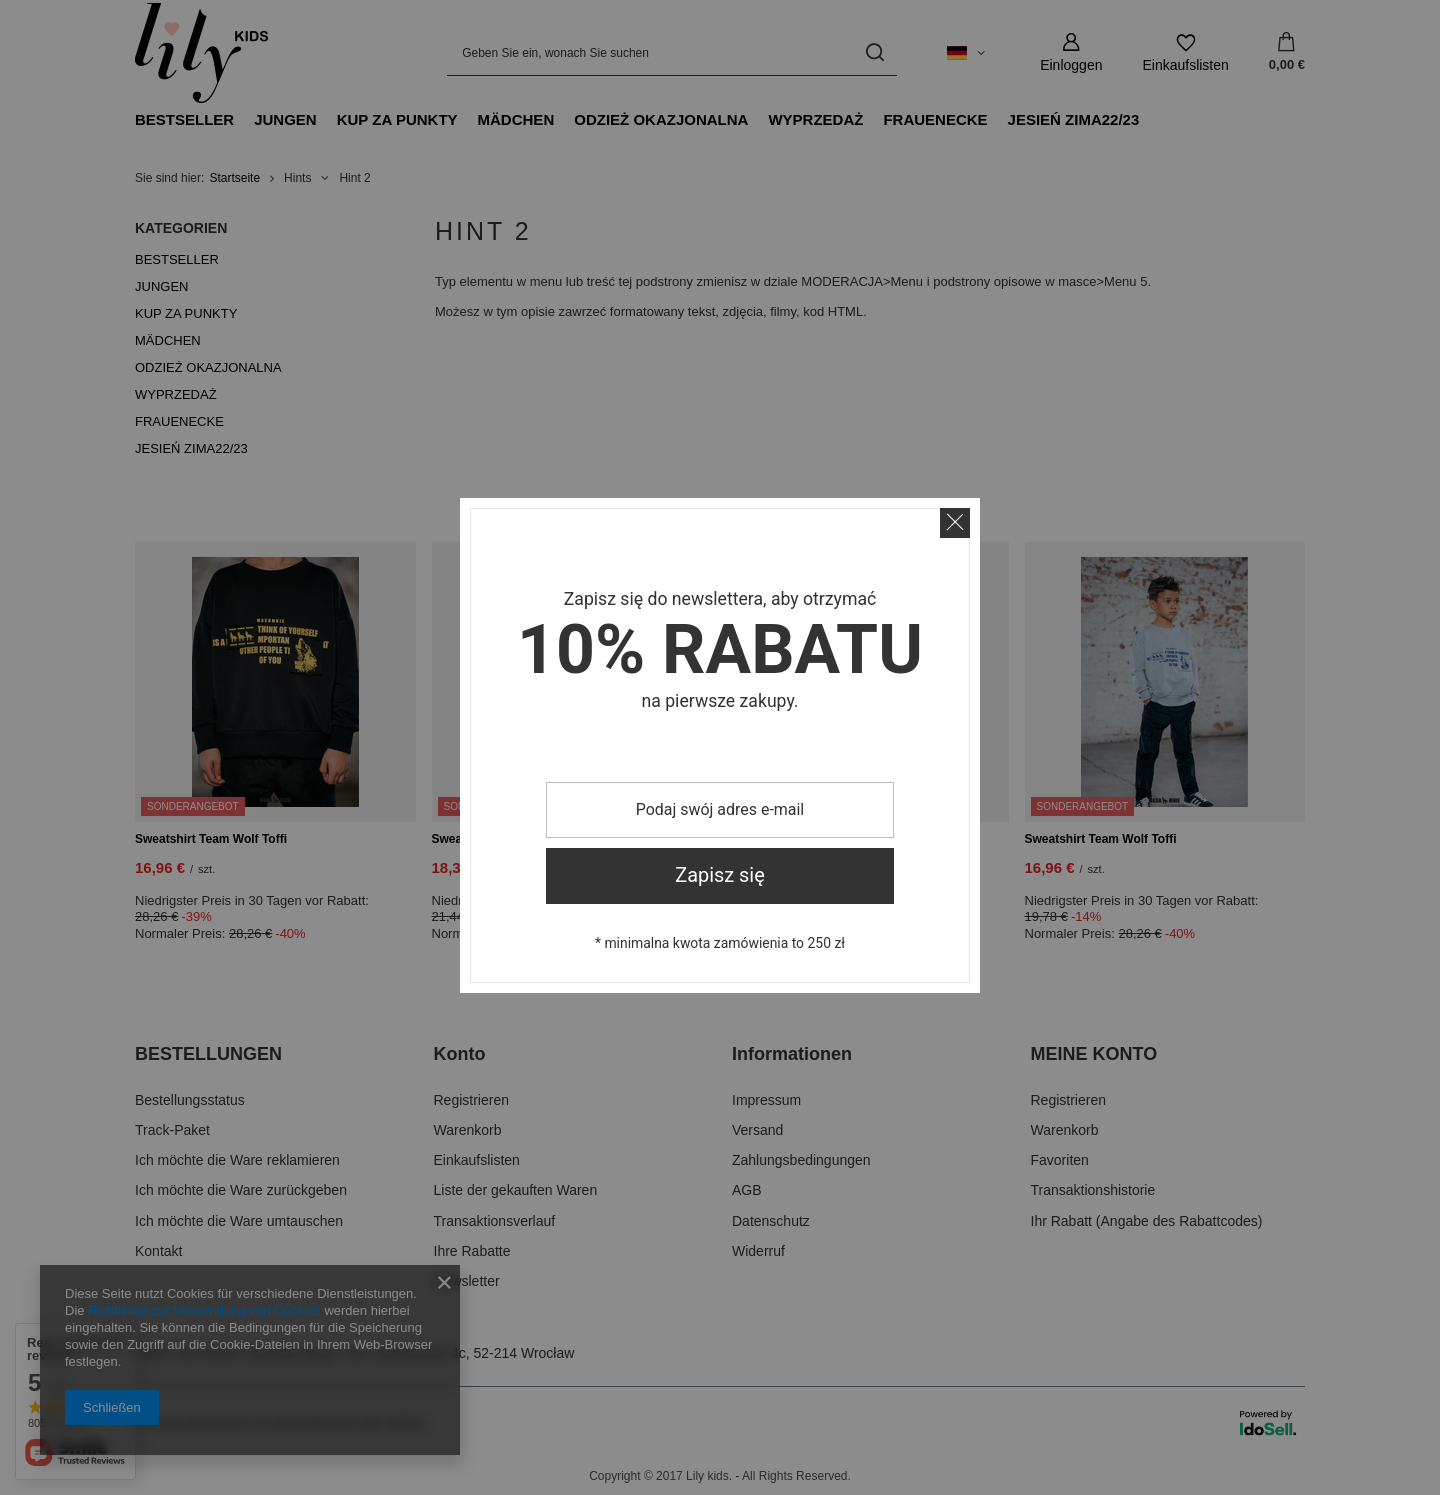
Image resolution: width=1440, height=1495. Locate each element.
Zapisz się (720, 875)
